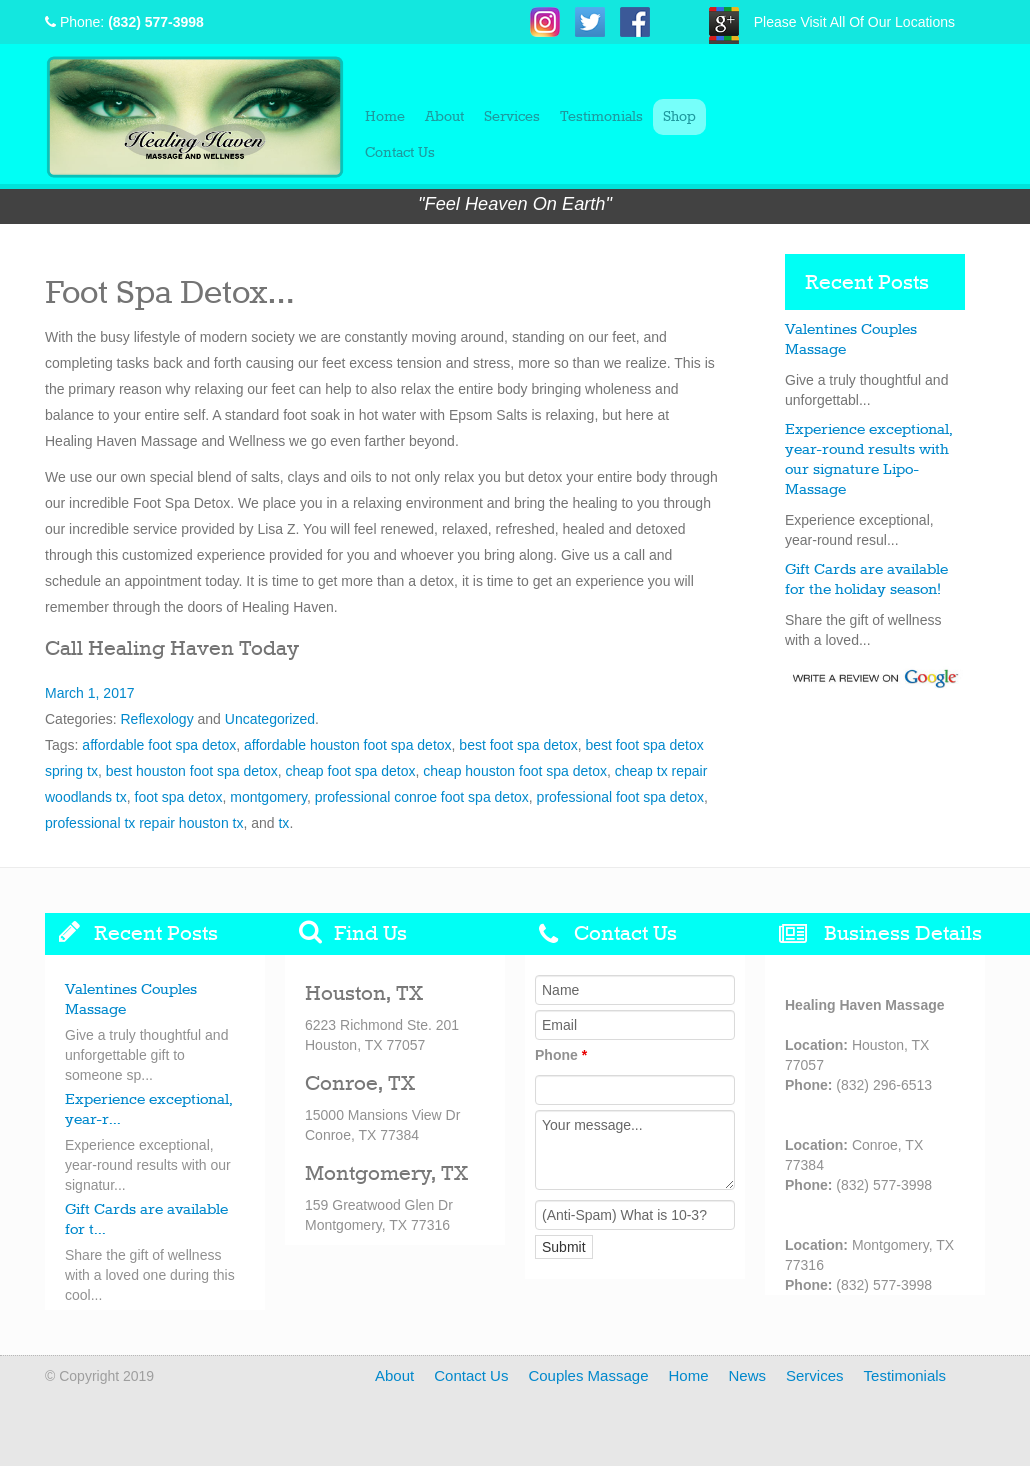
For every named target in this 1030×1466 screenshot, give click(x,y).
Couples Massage (588, 1375)
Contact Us (400, 153)
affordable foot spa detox (159, 745)
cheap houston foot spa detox (515, 771)
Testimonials (601, 117)
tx (283, 823)
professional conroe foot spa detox (422, 797)
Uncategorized (270, 719)
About (444, 117)
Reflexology (156, 719)
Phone (561, 1055)
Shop (679, 117)
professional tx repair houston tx (144, 823)
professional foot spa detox (620, 797)
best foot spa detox (518, 745)
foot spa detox (179, 797)
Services (512, 117)
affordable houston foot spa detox (348, 745)
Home (385, 117)
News (748, 1375)
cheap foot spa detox (351, 771)
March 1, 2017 (90, 693)
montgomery (268, 797)
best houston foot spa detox (192, 771)
